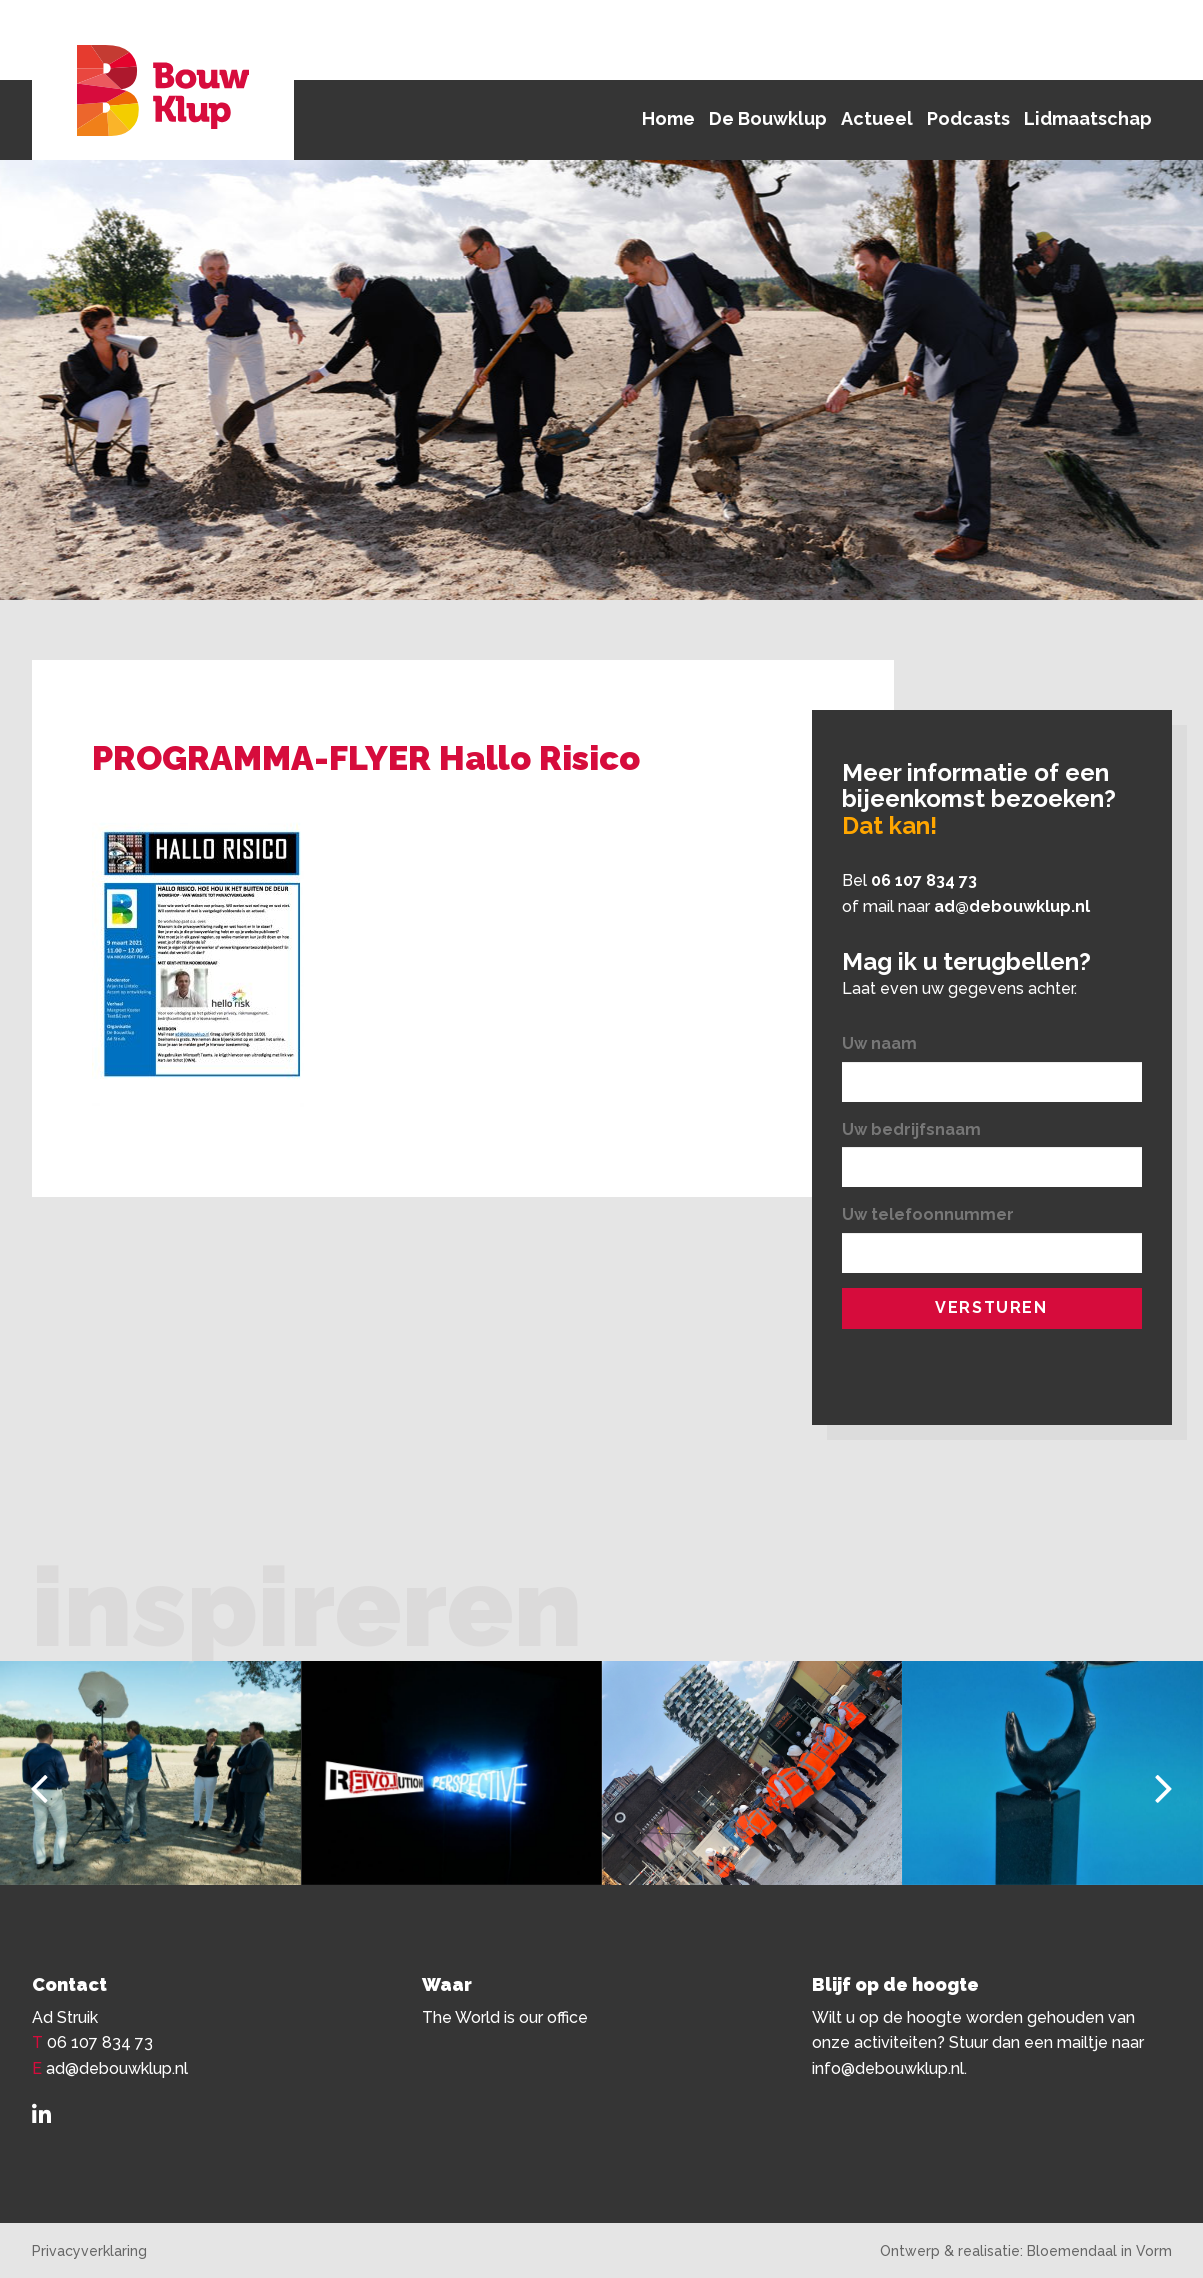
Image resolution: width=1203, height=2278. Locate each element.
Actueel (877, 118)
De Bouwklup (768, 118)
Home (668, 118)
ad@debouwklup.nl (1012, 906)
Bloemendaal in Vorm (1099, 2251)
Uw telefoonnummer (928, 1214)
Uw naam (879, 1043)
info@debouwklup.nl (888, 2068)
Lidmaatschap (1088, 118)
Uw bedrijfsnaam (911, 1129)
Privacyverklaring (89, 2251)
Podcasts (968, 118)
